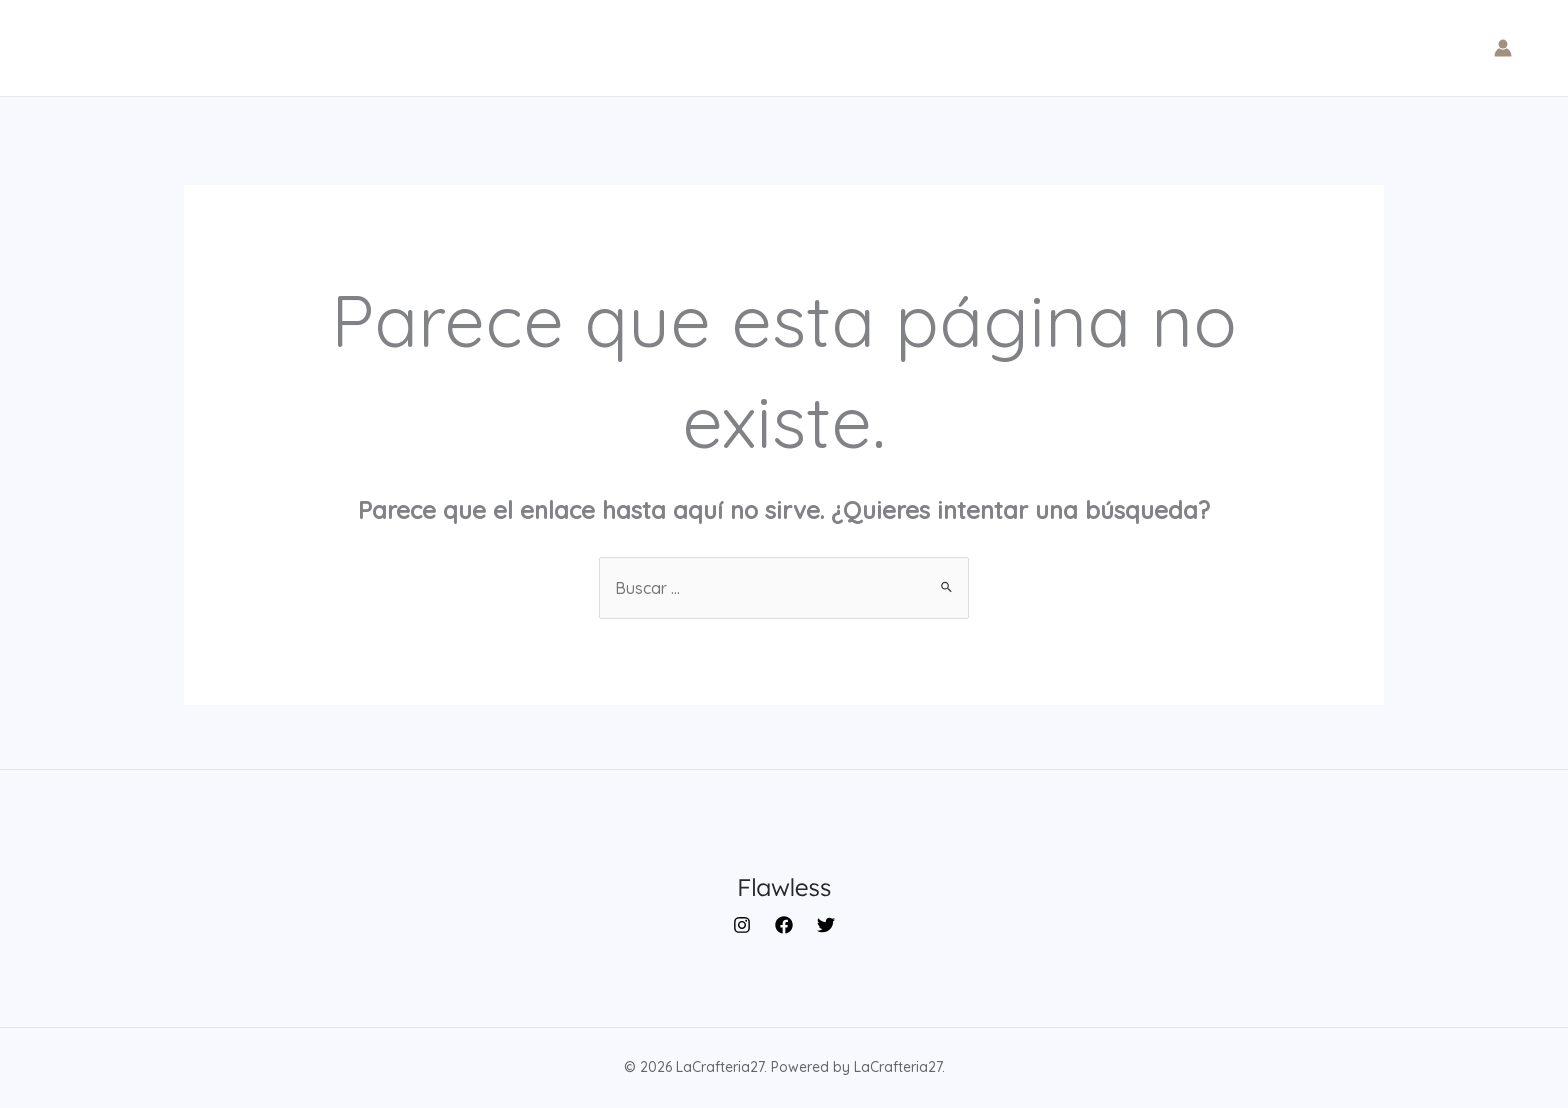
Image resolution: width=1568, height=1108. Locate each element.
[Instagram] (742, 925)
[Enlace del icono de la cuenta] (1503, 48)
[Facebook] (784, 925)
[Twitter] (826, 925)
